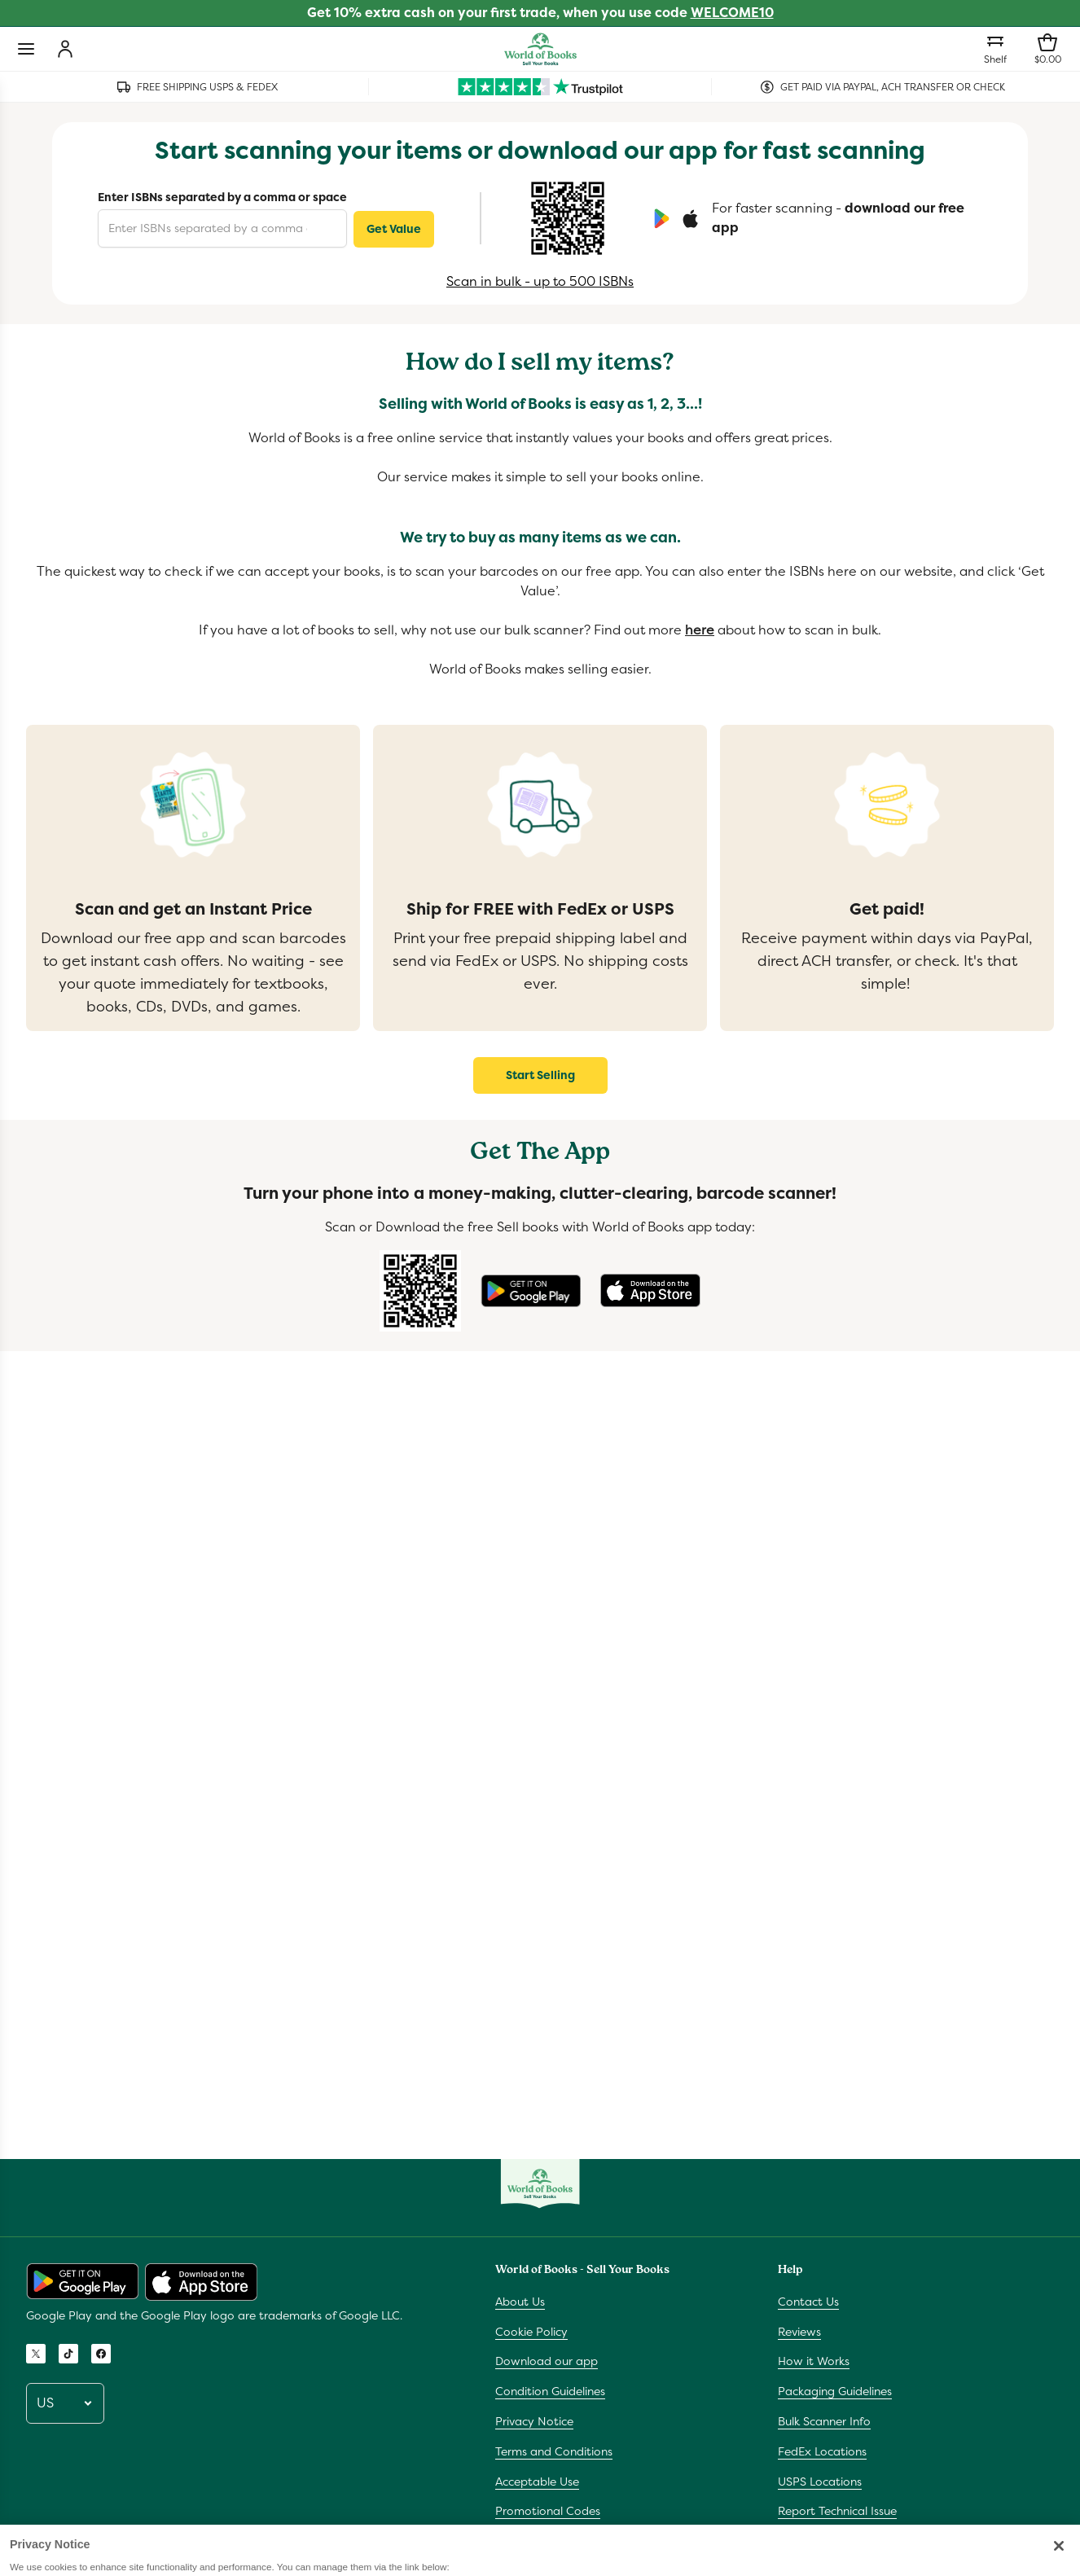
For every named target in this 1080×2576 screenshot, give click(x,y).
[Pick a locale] (65, 2403)
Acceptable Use (537, 2481)
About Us (520, 2301)
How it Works (814, 2361)
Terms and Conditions (553, 2451)
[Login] (65, 48)
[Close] (1059, 2563)
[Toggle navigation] (26, 48)
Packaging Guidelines (835, 2391)
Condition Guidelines (550, 2391)
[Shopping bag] (1047, 48)
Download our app (546, 2361)
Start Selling (540, 1075)
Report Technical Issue (837, 2511)
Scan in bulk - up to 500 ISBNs (540, 281)
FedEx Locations (822, 2451)
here (699, 630)
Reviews (799, 2331)
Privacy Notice (534, 2421)
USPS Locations (820, 2481)
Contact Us (808, 2301)
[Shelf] (995, 48)
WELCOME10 (732, 12)
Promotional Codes (547, 2511)
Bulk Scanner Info (824, 2421)
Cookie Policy (531, 2331)
